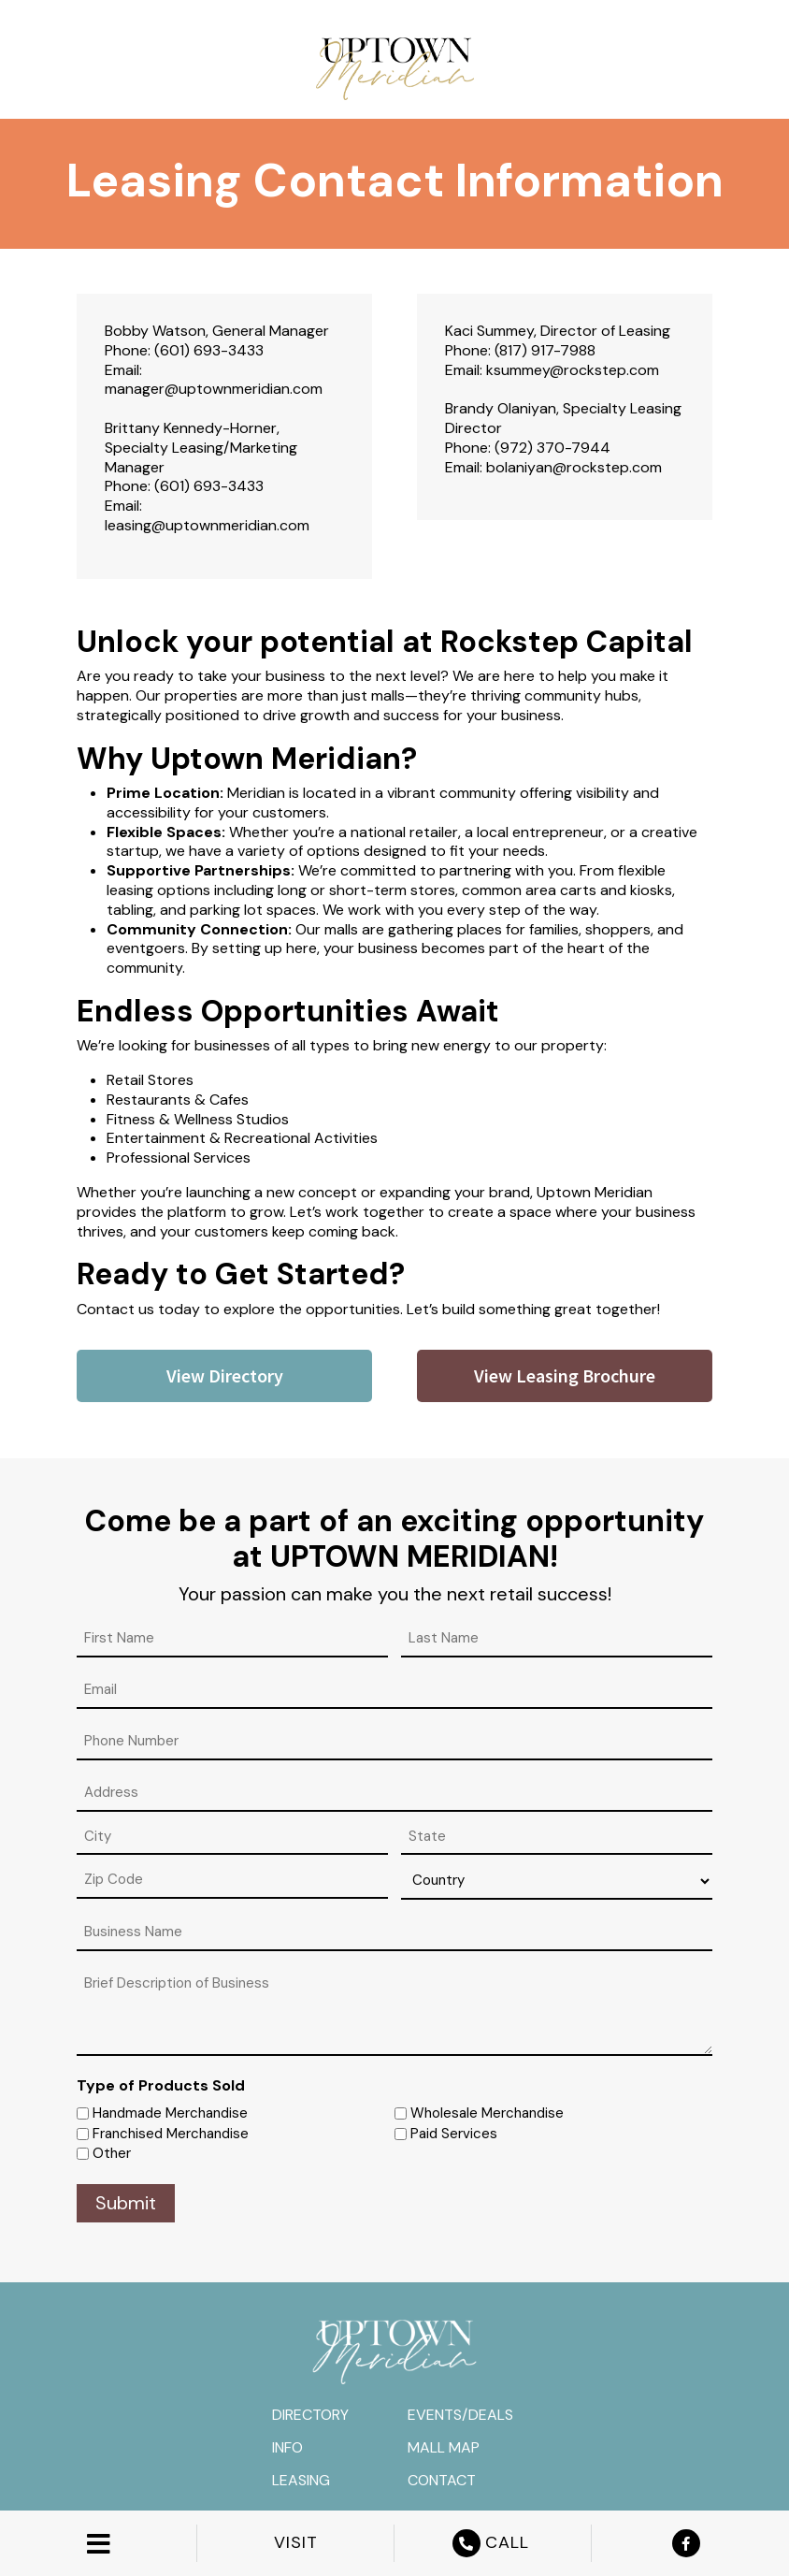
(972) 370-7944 (552, 447)
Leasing (301, 2480)
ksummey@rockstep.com (572, 370)
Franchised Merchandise (171, 2133)
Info (287, 2447)
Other (112, 2153)
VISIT (296, 2543)
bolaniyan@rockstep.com (574, 467)
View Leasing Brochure (564, 1375)
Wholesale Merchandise (487, 2113)
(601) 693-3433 (209, 350)
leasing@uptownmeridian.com (207, 525)
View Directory (224, 1375)
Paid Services (453, 2133)
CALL (493, 2543)
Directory (310, 2414)
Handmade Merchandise (170, 2113)
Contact (442, 2480)
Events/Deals (460, 2414)
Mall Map (444, 2447)
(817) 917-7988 (545, 350)
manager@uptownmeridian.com (214, 388)
